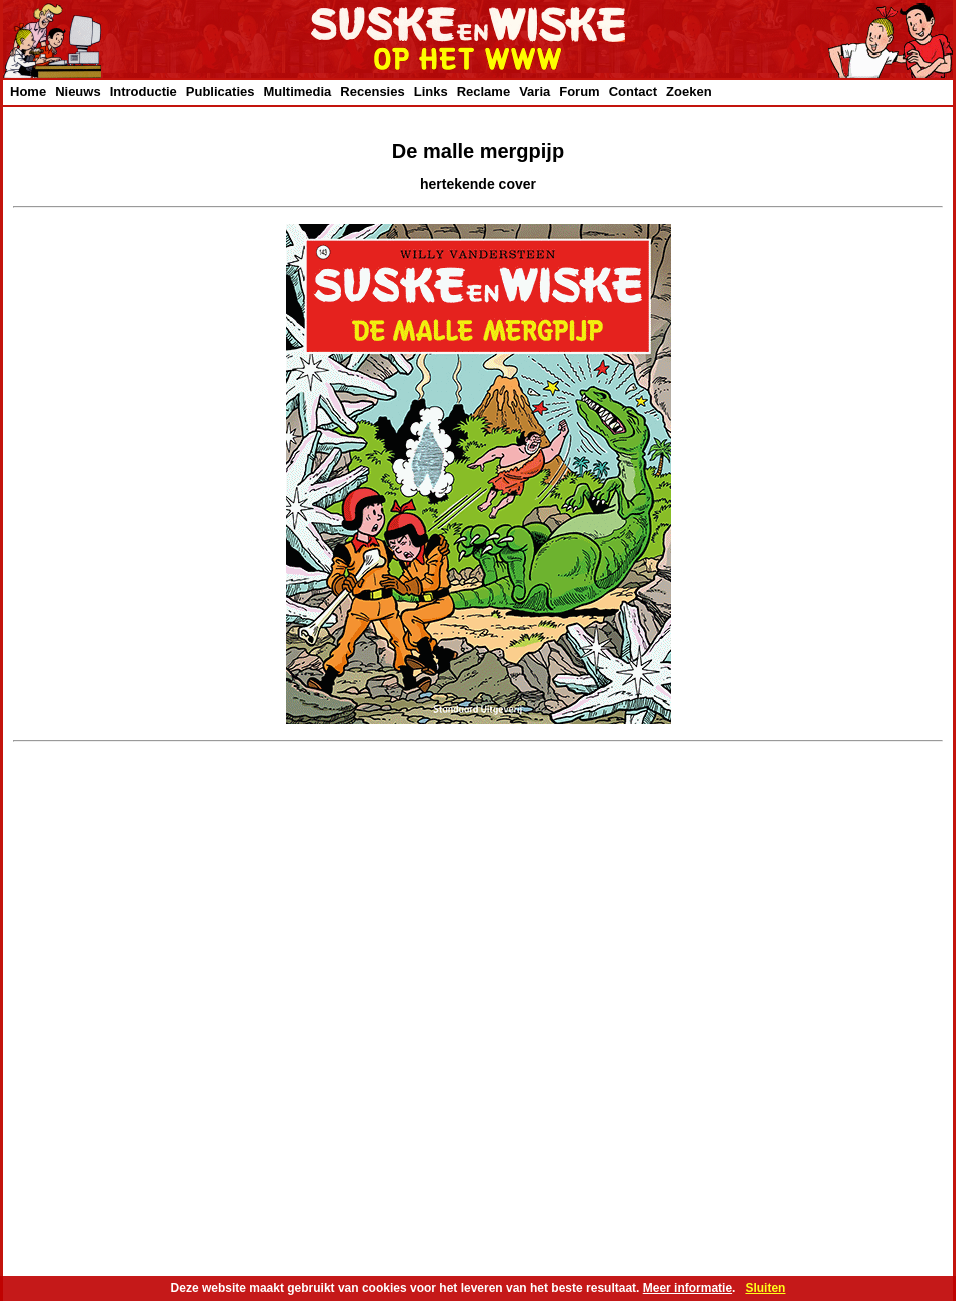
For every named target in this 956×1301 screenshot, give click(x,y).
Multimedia (297, 91)
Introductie (143, 91)
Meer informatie (687, 1288)
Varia (534, 91)
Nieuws (78, 91)
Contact (633, 91)
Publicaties (220, 91)
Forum (579, 91)
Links (431, 91)
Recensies (372, 91)
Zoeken (689, 91)
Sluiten (765, 1288)
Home (28, 91)
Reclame (483, 91)
